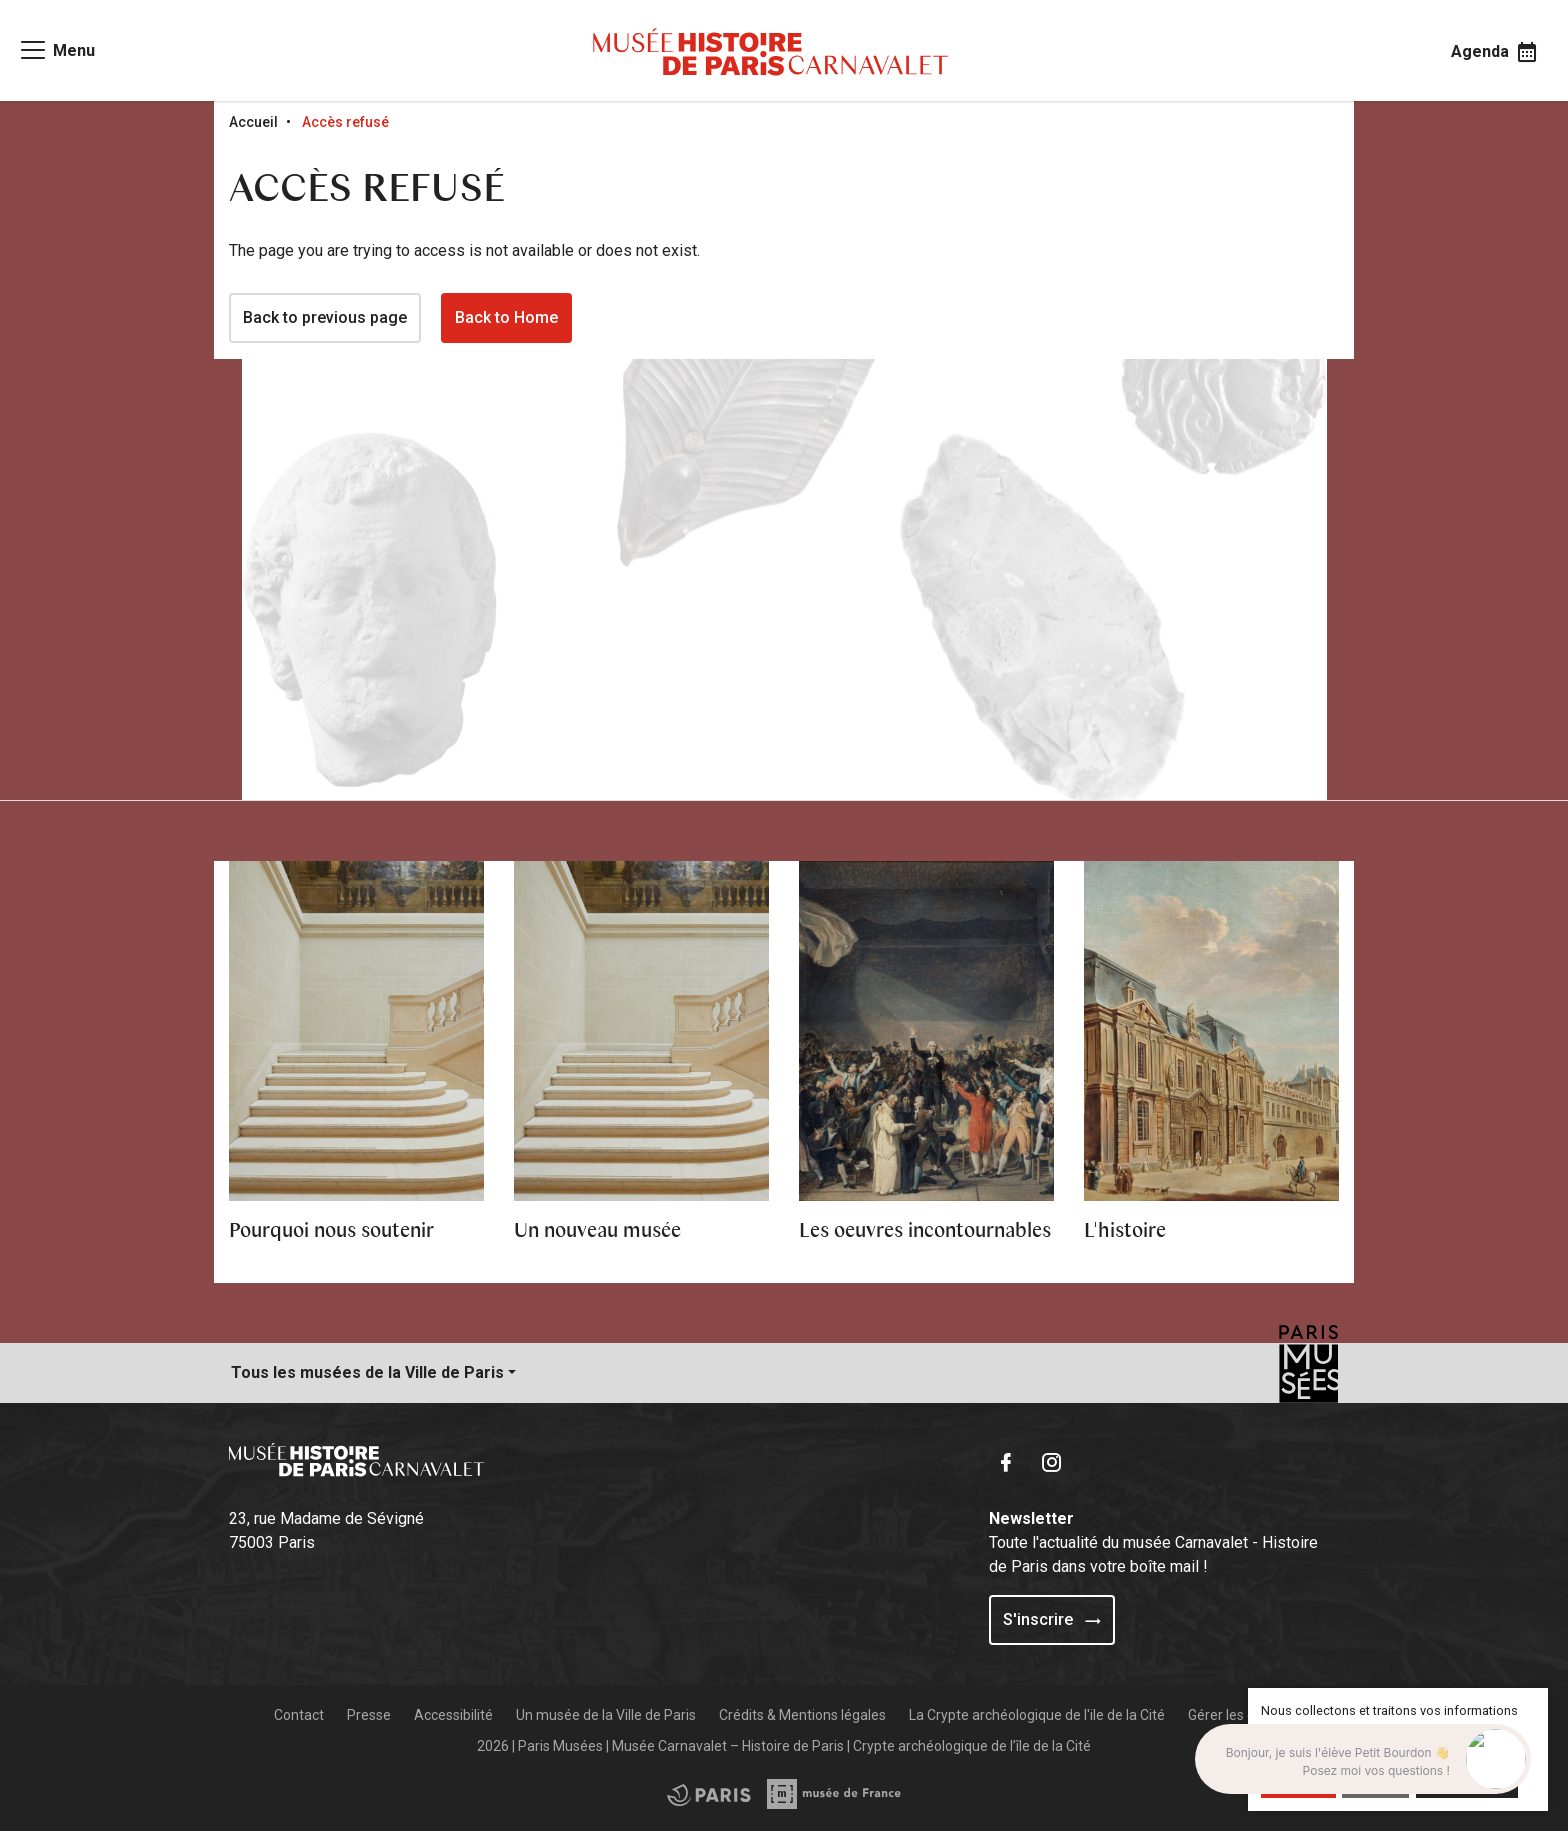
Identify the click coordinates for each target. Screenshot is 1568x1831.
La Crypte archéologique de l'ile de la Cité (1037, 1715)
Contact (299, 1715)
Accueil (253, 122)
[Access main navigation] (56, 50)
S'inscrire (1052, 1619)
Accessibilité (453, 1715)
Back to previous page (325, 317)
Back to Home (506, 317)
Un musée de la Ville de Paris (606, 1715)
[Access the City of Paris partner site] (835, 1794)
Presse (369, 1715)
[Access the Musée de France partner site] (709, 1794)
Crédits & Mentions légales (802, 1715)
